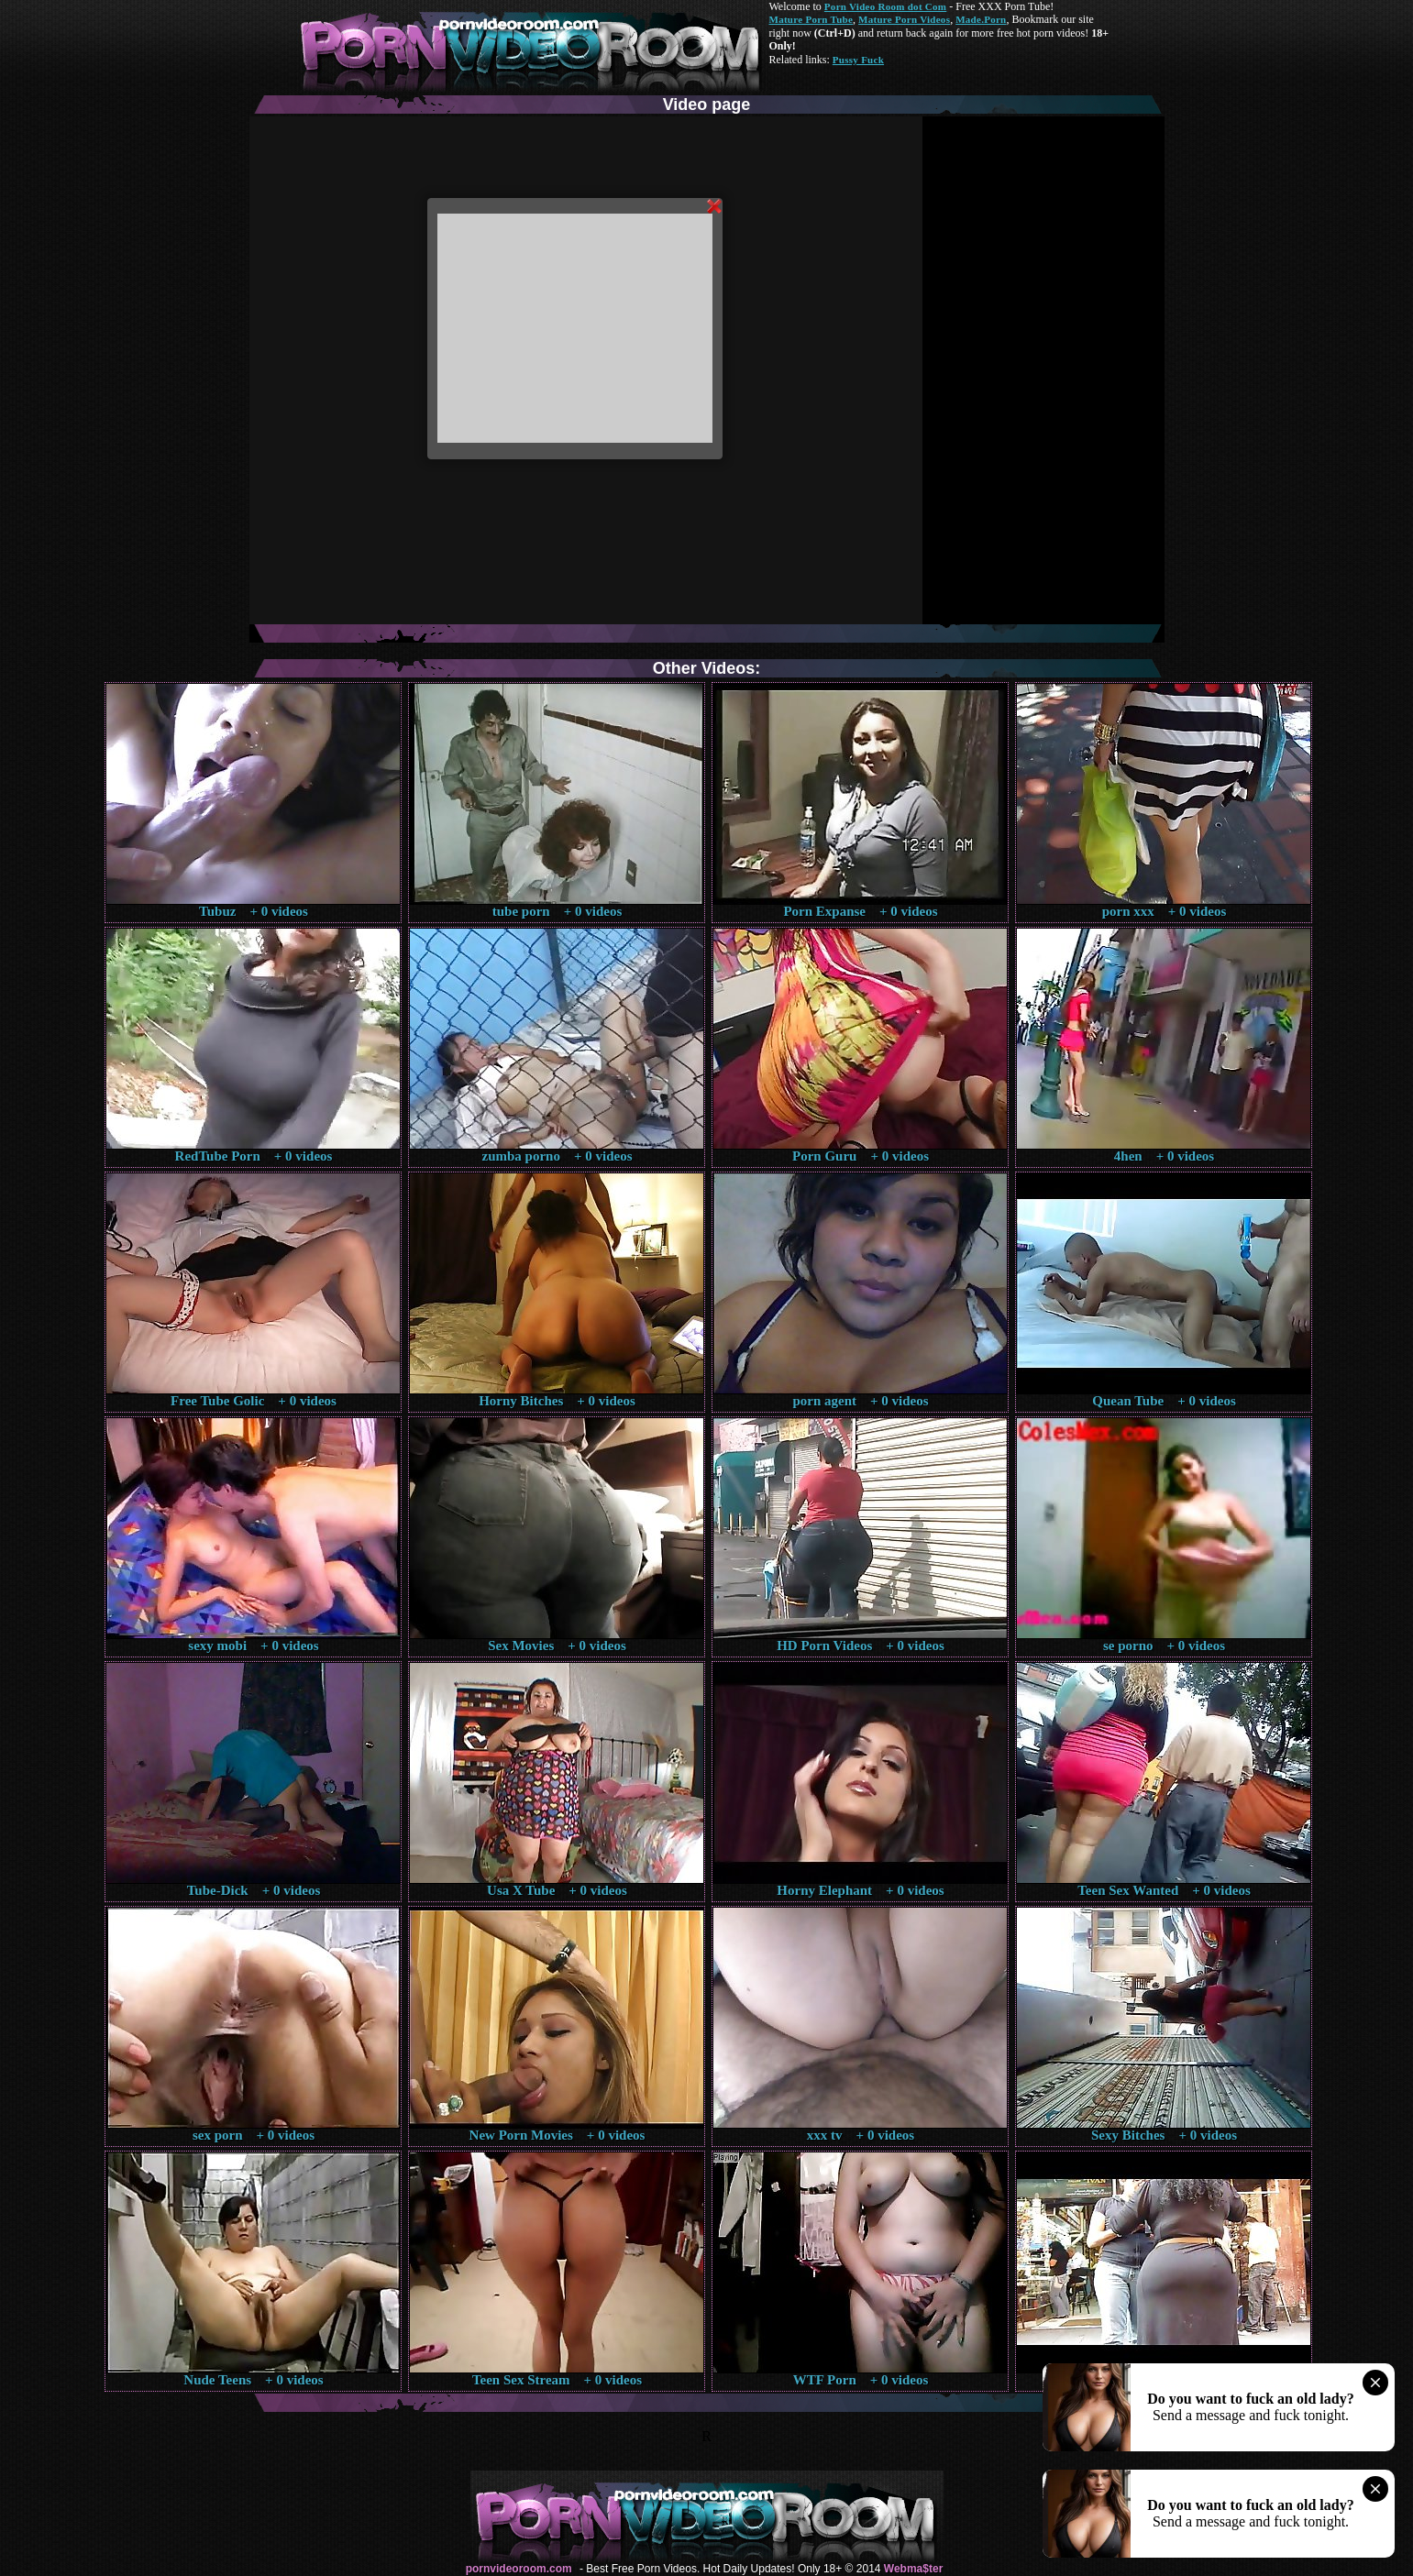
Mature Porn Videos (904, 19)
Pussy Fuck (858, 59)
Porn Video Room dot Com (885, 6)
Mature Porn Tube (811, 19)
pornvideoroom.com (519, 2568)
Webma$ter (913, 2568)
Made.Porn (980, 19)
